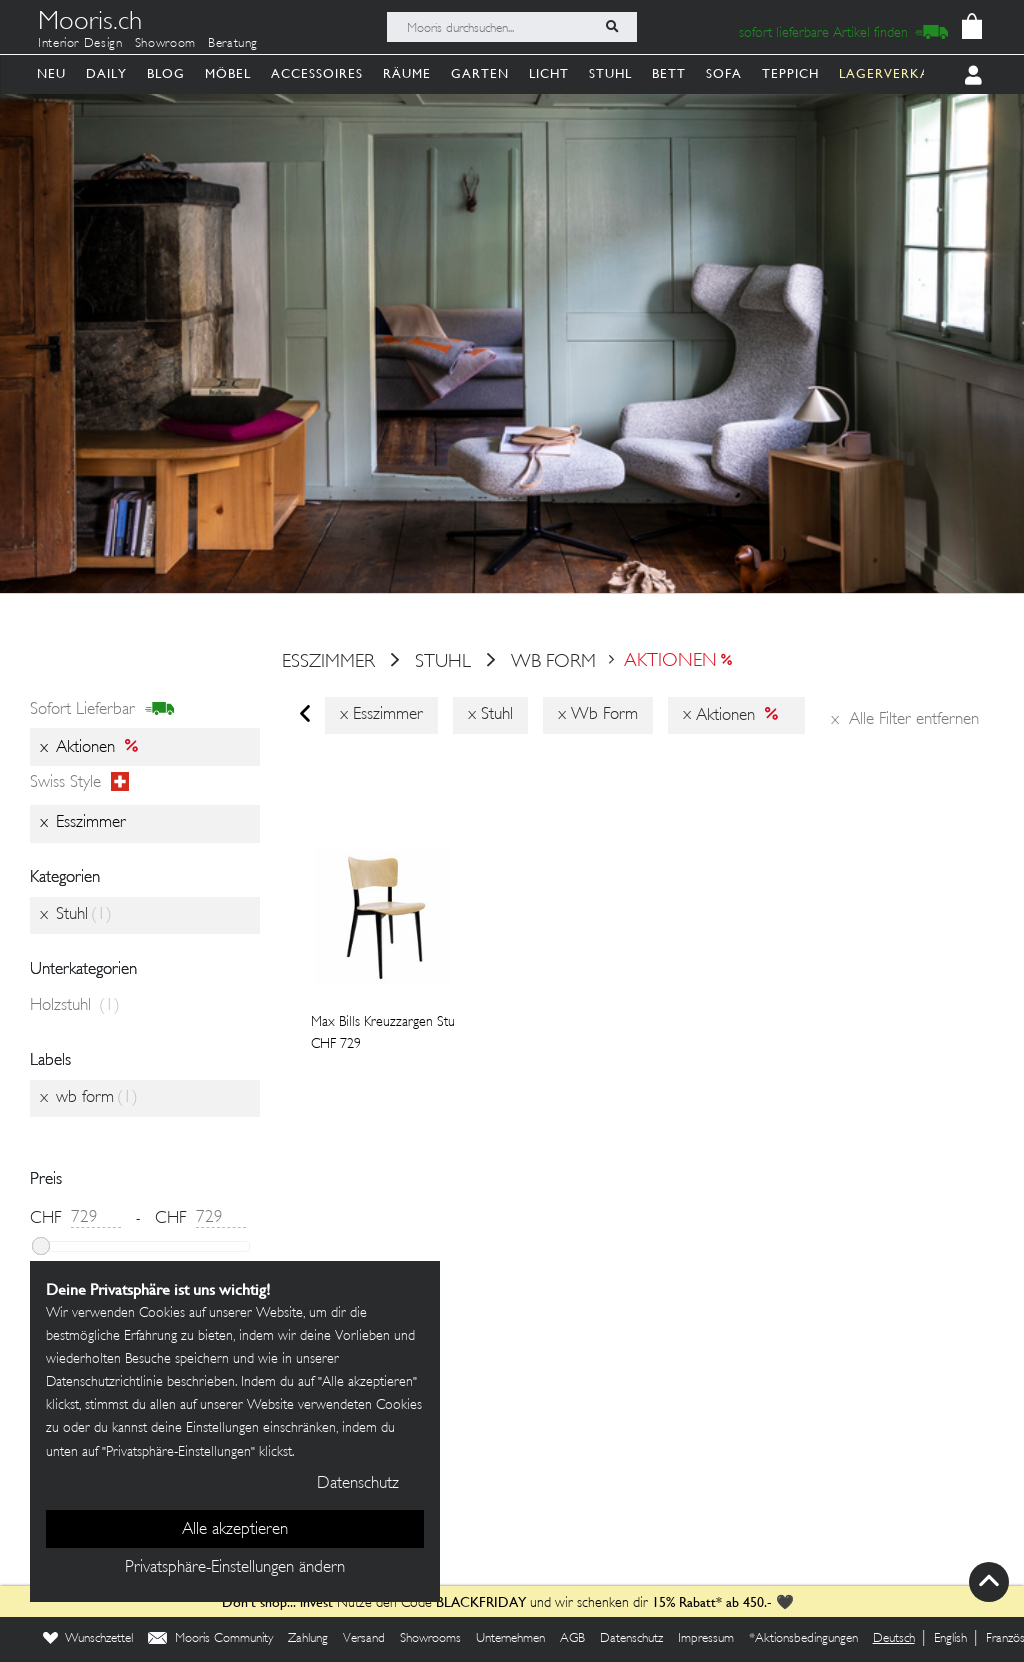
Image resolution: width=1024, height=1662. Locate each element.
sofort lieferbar (102, 710)
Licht (549, 73)
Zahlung (308, 1639)
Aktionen (670, 662)
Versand (364, 1639)
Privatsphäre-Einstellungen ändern (235, 1568)
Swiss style (79, 783)
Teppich (790, 73)
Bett (669, 73)
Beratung (233, 44)
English (950, 1639)
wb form (553, 662)
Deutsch (894, 1639)
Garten (480, 73)
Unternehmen (510, 1639)
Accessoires (317, 73)
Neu (51, 73)
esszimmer (328, 662)
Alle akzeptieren (235, 1530)
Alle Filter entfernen (905, 720)
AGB (572, 1639)
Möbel (228, 73)
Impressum (706, 1639)
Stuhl (610, 73)
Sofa (724, 73)
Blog (166, 73)
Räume (407, 73)
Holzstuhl (75, 1006)
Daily (106, 73)
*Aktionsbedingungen (803, 1639)
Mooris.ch (90, 24)
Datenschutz (631, 1639)
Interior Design (80, 44)
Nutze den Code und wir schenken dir (435, 1603)
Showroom (165, 44)
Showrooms (430, 1639)
